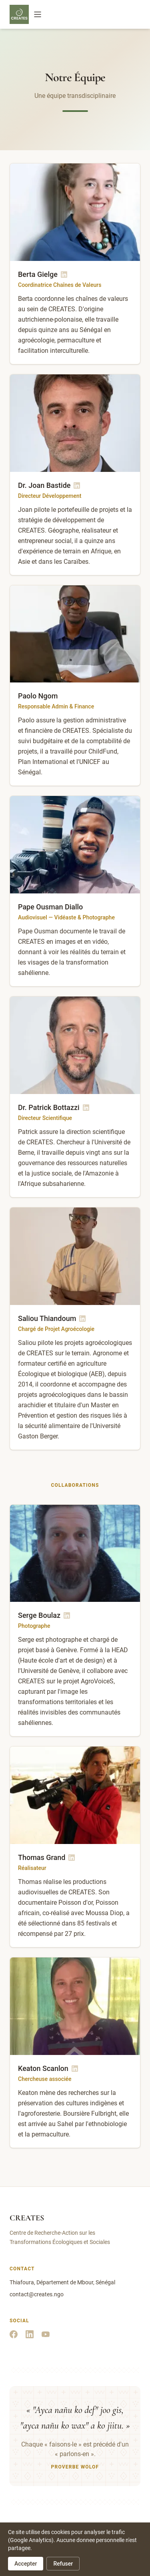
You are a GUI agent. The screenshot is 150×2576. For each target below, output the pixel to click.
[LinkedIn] (30, 2334)
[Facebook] (14, 2334)
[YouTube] (46, 2334)
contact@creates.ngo (37, 2294)
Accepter (25, 2563)
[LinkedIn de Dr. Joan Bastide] (77, 485)
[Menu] (37, 14)
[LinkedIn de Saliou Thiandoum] (82, 1318)
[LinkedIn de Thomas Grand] (71, 1857)
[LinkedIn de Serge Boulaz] (67, 1615)
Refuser (63, 2563)
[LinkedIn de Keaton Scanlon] (75, 2068)
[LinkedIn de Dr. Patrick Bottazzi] (86, 1107)
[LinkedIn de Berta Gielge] (64, 274)
